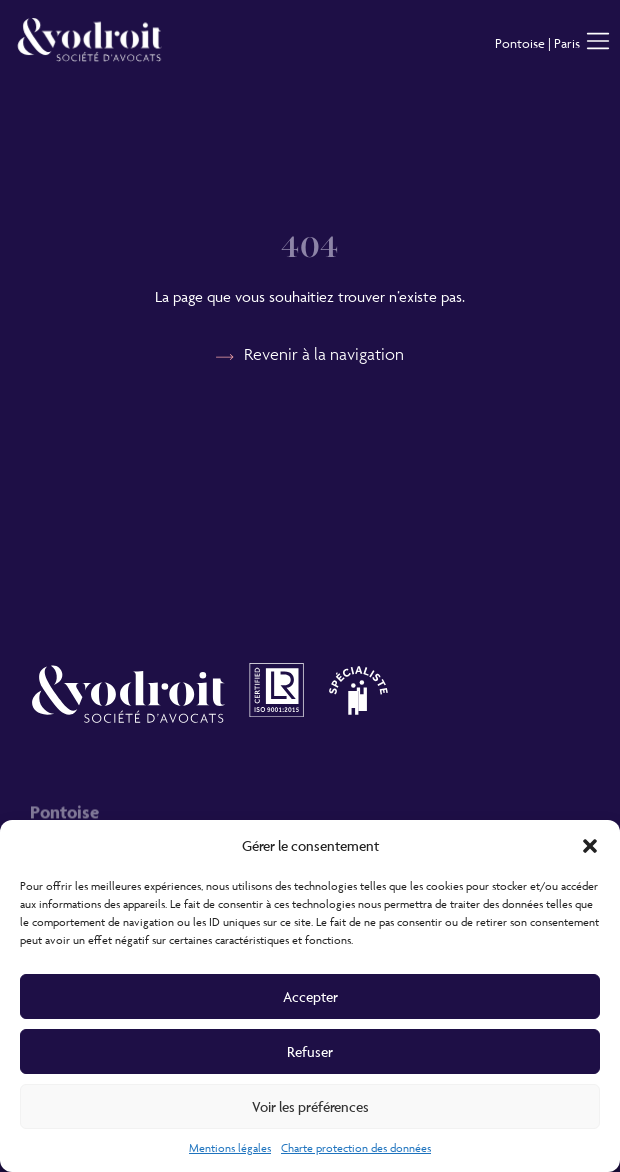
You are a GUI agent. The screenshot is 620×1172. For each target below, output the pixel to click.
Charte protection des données (356, 1147)
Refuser (310, 1051)
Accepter (310, 996)
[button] (590, 846)
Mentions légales (230, 1147)
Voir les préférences (310, 1106)
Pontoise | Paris (537, 43)
